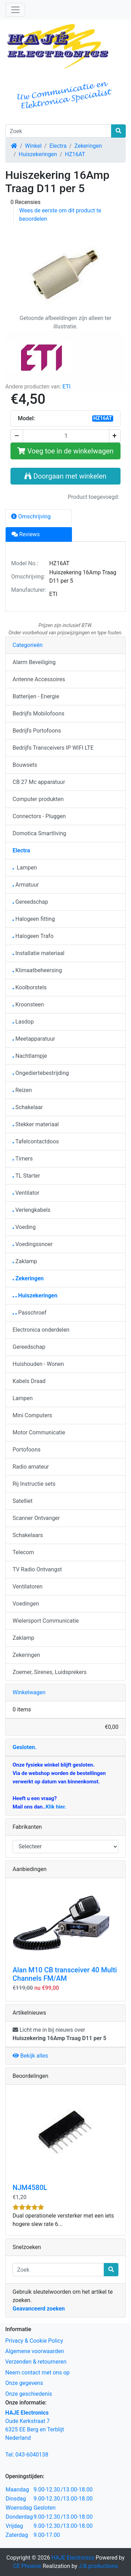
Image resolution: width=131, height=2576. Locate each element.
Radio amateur (31, 1466)
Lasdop (23, 1021)
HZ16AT (75, 154)
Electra (57, 146)
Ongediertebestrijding (41, 1073)
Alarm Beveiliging (34, 662)
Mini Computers (32, 1415)
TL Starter (26, 1175)
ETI (67, 386)
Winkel (33, 146)
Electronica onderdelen (41, 1329)
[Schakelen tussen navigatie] (15, 10)
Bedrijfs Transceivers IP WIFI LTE (53, 747)
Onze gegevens (24, 2383)
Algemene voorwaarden (34, 2351)
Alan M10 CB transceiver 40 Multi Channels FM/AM (65, 1974)
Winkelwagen (29, 1692)
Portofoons (27, 1449)
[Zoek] (58, 131)
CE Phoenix (28, 2566)
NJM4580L (30, 2187)
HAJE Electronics (72, 2557)
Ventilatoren (28, 1586)
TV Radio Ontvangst (37, 1569)
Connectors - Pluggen (39, 816)
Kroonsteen (28, 1004)
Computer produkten (38, 799)
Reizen (22, 1090)
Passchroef (29, 1312)
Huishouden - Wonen (38, 1364)
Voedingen (26, 1603)
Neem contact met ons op (37, 2372)
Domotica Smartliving (39, 833)
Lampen (25, 867)
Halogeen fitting (34, 919)
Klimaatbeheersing (37, 970)
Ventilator (26, 1192)
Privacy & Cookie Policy (34, 2340)
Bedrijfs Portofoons (37, 730)
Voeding (24, 1227)
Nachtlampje (30, 1056)
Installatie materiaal (39, 953)
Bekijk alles (30, 2055)
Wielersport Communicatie (46, 1620)
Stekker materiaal (36, 1124)
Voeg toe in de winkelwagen (65, 451)
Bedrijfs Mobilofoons (38, 713)
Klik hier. (56, 1807)
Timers (23, 1158)
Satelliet (22, 1501)
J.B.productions (98, 2566)
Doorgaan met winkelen (65, 476)
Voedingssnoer (33, 1244)
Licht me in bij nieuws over (59, 2034)
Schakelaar (28, 1107)
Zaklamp (25, 1261)
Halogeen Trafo (33, 936)
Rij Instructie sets (34, 1483)
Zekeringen (88, 146)
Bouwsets (25, 765)
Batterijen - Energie (36, 696)
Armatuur (26, 884)
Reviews (26, 534)
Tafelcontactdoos (36, 1141)
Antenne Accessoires (39, 679)
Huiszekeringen (38, 154)
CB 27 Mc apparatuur (39, 782)
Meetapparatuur (34, 1038)
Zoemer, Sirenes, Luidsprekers (50, 1672)
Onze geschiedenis (28, 2394)
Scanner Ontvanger (36, 1518)
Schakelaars (28, 1535)
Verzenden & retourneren (35, 2361)
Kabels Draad (29, 1381)
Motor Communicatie (39, 1432)
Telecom (23, 1552)
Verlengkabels (31, 1210)
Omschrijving (31, 516)
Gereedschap (30, 901)
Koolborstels (30, 987)
